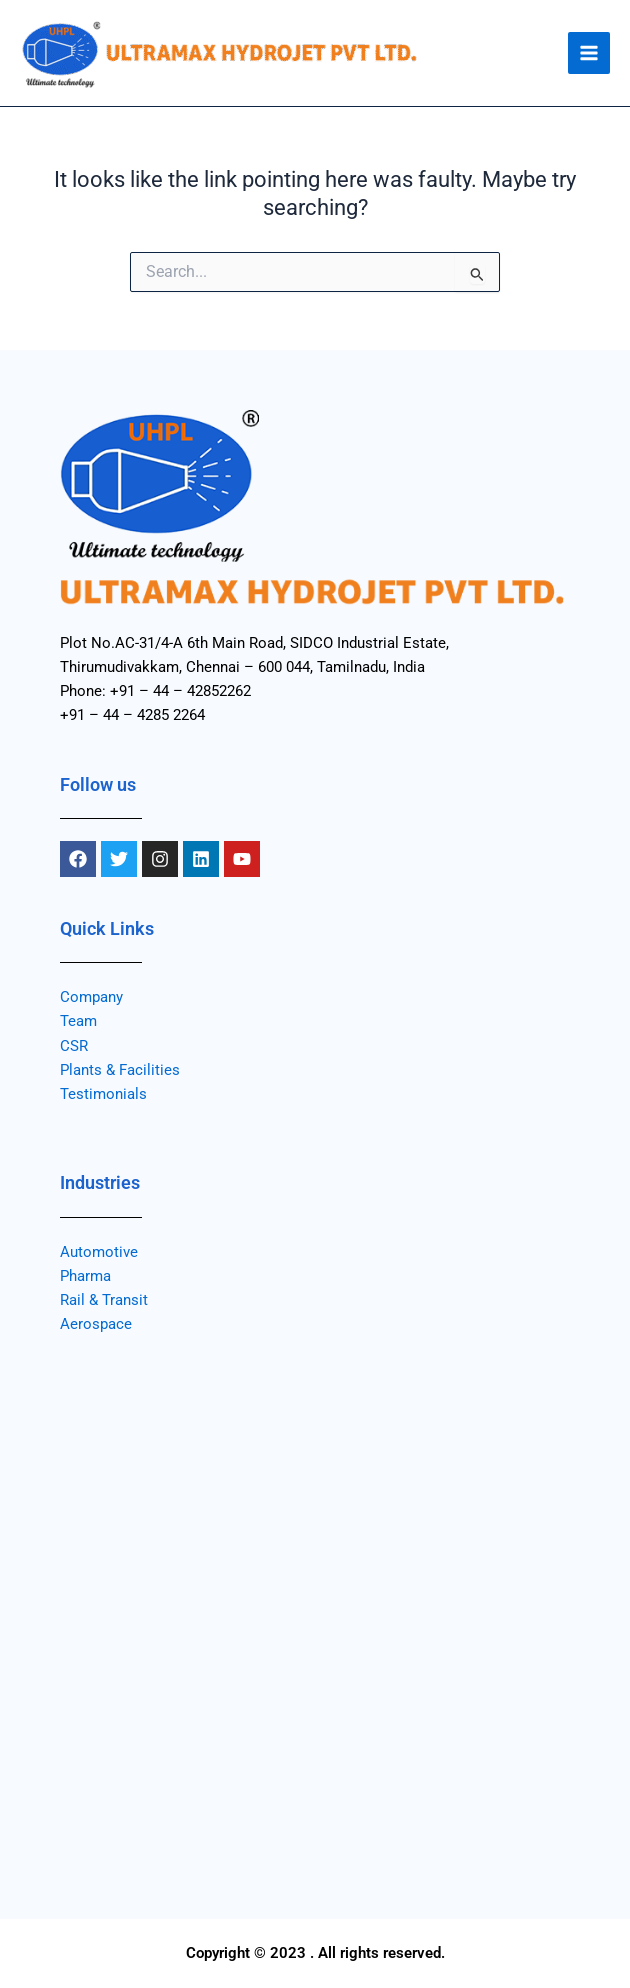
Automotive (99, 1252)
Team (78, 1021)
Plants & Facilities (120, 1070)
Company (91, 997)
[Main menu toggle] (589, 53)
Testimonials (103, 1094)
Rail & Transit (104, 1300)
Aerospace (96, 1324)
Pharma (85, 1276)
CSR (74, 1046)
